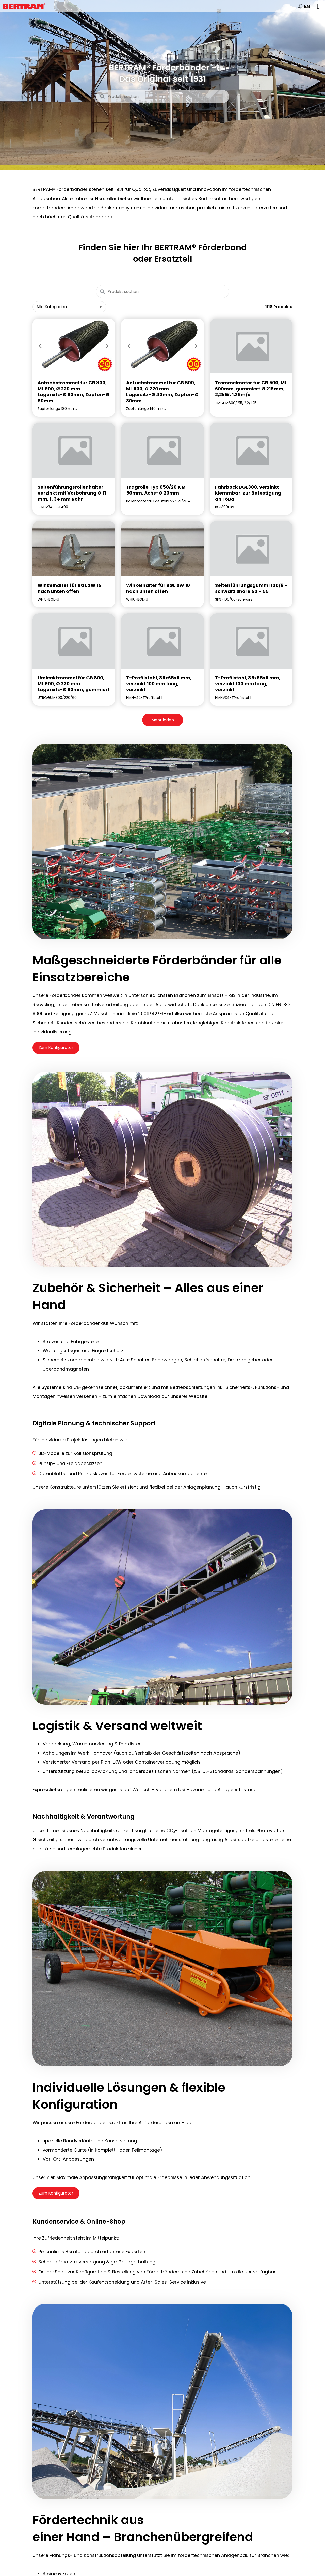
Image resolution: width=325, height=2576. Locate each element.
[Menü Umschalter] (318, 6)
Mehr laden (162, 720)
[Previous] (40, 346)
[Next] (107, 346)
